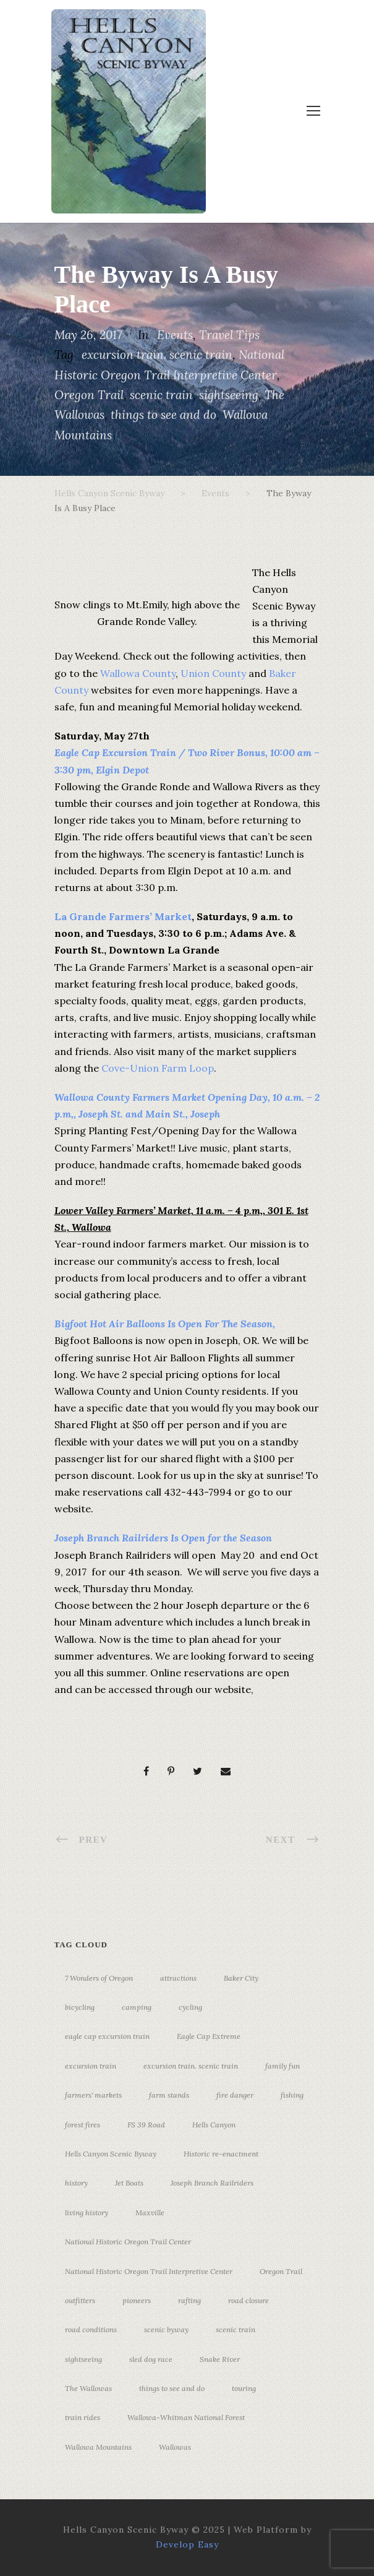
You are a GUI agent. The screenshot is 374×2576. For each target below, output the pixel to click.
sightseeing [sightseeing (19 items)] (83, 2359)
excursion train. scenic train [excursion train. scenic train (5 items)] (190, 2065)
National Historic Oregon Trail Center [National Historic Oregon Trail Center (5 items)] (128, 2241)
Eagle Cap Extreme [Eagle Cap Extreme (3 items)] (208, 2036)
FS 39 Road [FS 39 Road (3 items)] (146, 2124)
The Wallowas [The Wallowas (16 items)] (88, 2388)
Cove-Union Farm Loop (157, 1068)
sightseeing (228, 394)
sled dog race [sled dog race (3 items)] (150, 2359)
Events (175, 334)
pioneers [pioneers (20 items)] (136, 2300)
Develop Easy (187, 2544)
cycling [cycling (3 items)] (190, 2007)
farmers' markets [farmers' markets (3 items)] (93, 2095)
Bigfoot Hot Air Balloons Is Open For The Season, (166, 1323)
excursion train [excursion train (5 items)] (90, 2065)
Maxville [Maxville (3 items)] (149, 2212)
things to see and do (163, 414)
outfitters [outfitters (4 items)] (80, 2300)
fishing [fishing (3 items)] (292, 2095)
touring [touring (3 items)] (244, 2388)
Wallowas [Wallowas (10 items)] (175, 2447)
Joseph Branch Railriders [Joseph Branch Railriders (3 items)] (212, 2182)
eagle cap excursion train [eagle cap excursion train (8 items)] (107, 2036)
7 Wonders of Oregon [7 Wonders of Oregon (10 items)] (99, 1978)
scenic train (161, 394)
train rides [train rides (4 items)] (82, 2417)
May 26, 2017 (88, 334)
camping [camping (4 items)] (136, 2007)
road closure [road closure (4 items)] (248, 2300)
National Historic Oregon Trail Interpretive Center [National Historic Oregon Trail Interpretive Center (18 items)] (148, 2271)
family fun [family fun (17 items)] (282, 2065)
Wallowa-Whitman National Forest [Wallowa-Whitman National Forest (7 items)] (186, 2417)
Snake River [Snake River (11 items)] (220, 2359)
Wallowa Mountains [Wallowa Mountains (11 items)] (98, 2447)
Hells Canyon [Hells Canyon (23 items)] (214, 2124)
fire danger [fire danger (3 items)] (234, 2095)
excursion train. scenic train (157, 354)
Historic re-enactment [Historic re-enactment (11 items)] (221, 2153)
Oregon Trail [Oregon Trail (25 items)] (281, 2271)
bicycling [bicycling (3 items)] (80, 2007)
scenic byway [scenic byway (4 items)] (166, 2329)
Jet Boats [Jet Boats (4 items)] (129, 2182)
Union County (213, 673)
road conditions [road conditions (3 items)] (91, 2329)
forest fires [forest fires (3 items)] (82, 2124)
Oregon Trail (89, 394)
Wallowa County (138, 673)
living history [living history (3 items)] (86, 2212)
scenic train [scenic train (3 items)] (235, 2329)
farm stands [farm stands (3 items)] (169, 2095)
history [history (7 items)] (76, 2182)
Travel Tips (229, 334)
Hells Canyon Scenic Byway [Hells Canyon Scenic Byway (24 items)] (110, 2153)
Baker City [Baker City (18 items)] (241, 1978)
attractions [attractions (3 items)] (178, 1978)
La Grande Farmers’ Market (123, 916)
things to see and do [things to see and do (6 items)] (172, 2388)
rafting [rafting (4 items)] (189, 2300)
